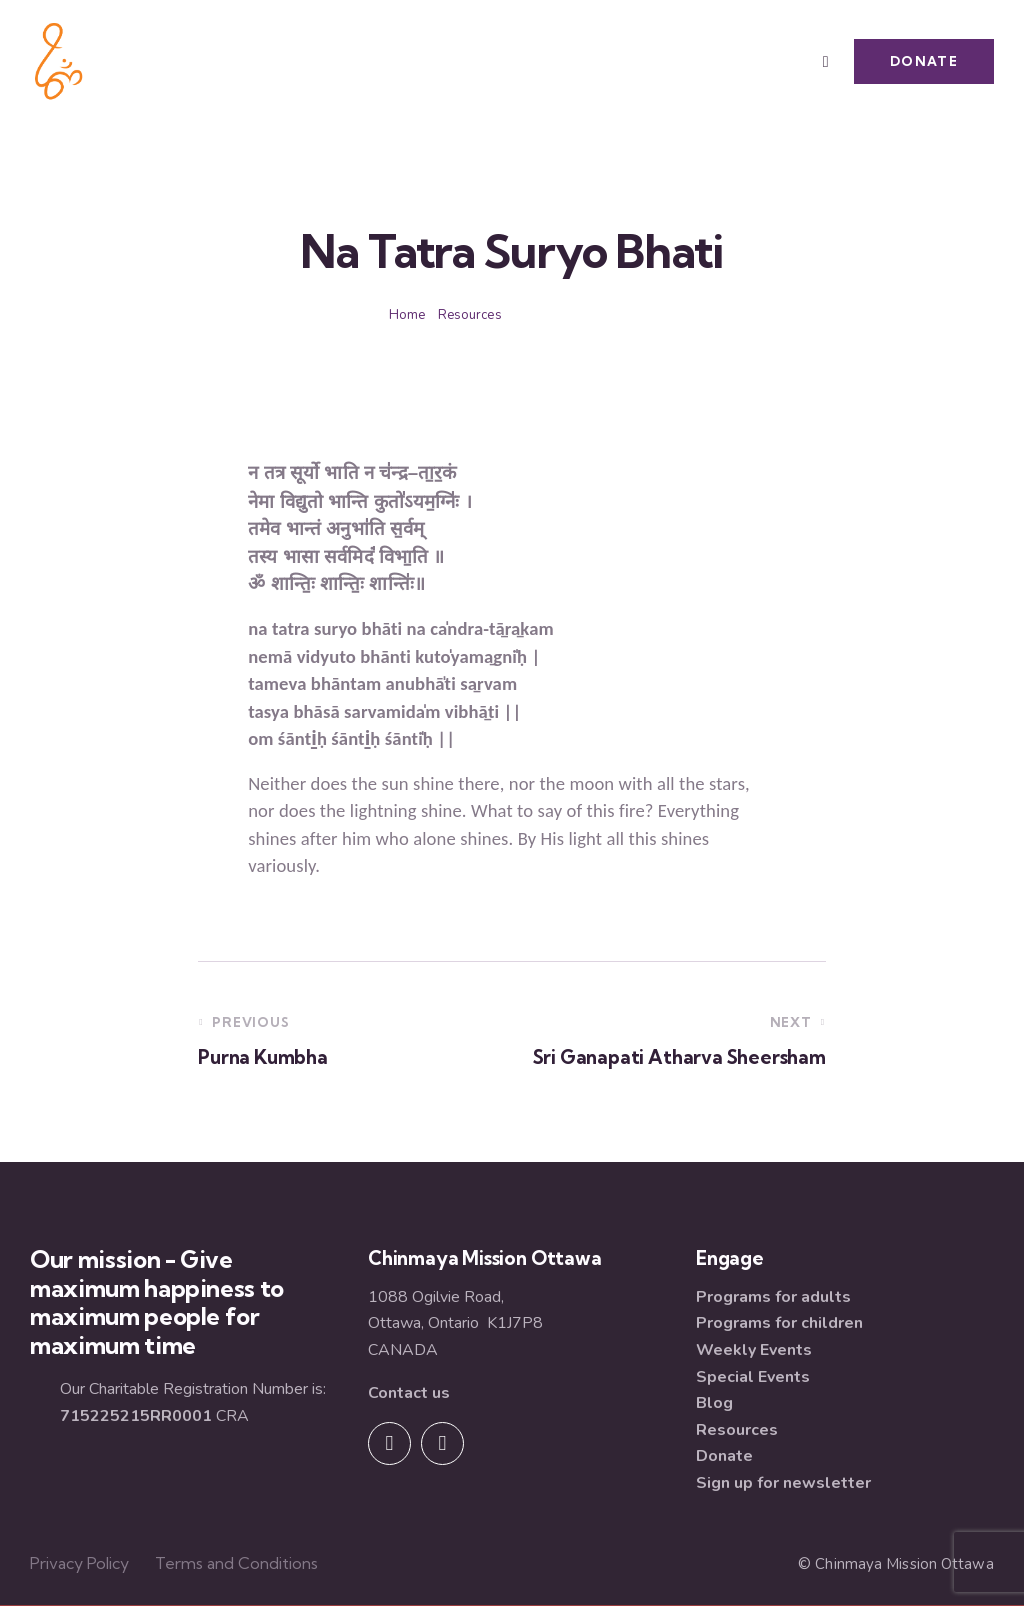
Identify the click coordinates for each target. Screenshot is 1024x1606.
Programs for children (779, 1323)
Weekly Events (754, 1350)
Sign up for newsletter (783, 1483)
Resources (470, 315)
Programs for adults (773, 1297)
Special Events (753, 1377)
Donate (724, 1456)
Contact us (409, 1393)
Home (407, 315)
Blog (714, 1403)
